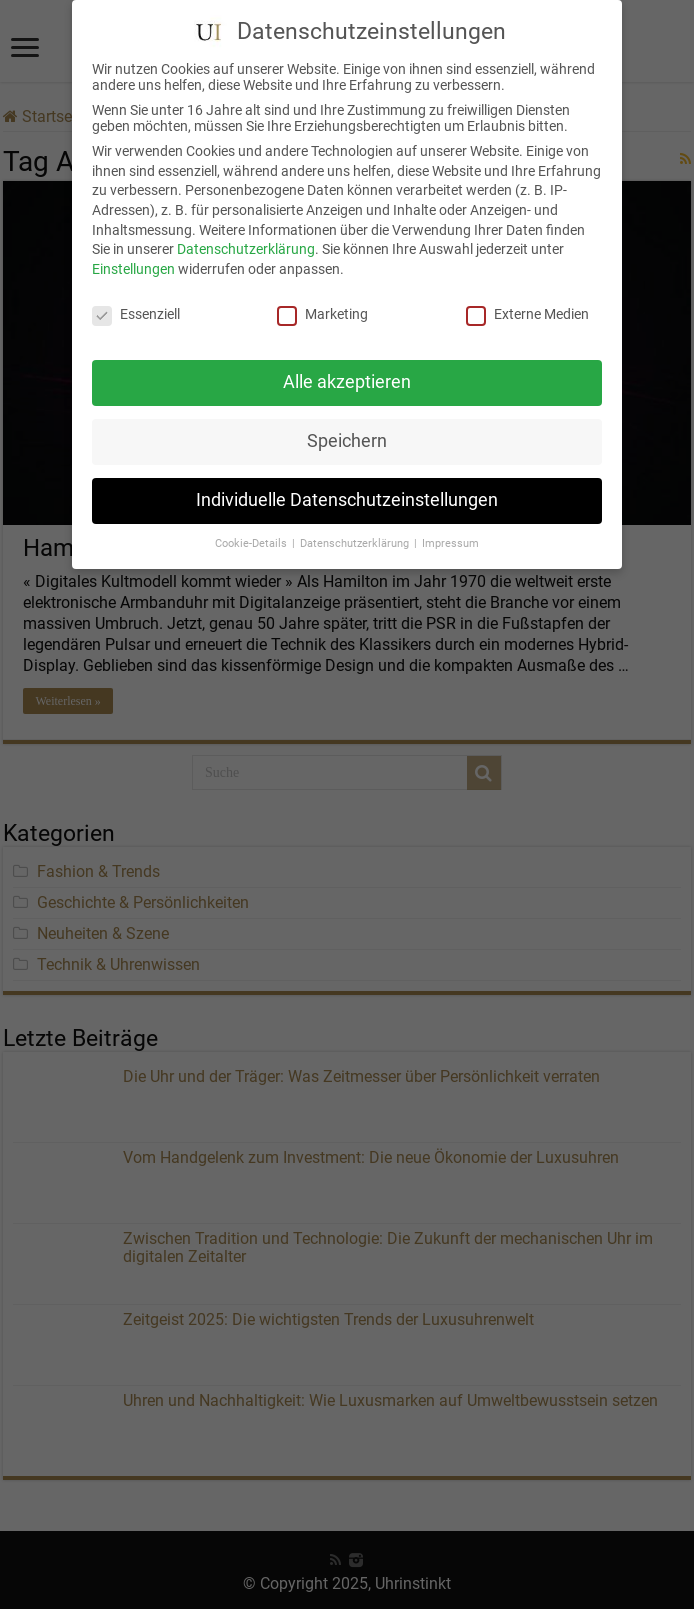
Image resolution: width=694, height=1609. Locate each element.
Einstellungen (133, 257)
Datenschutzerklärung (246, 238)
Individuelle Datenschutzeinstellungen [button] (347, 489)
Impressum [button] (450, 532)
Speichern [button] (347, 430)
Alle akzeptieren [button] (347, 371)
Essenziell (136, 302)
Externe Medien (527, 302)
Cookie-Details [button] (252, 532)
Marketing (322, 302)
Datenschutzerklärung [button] (356, 532)
